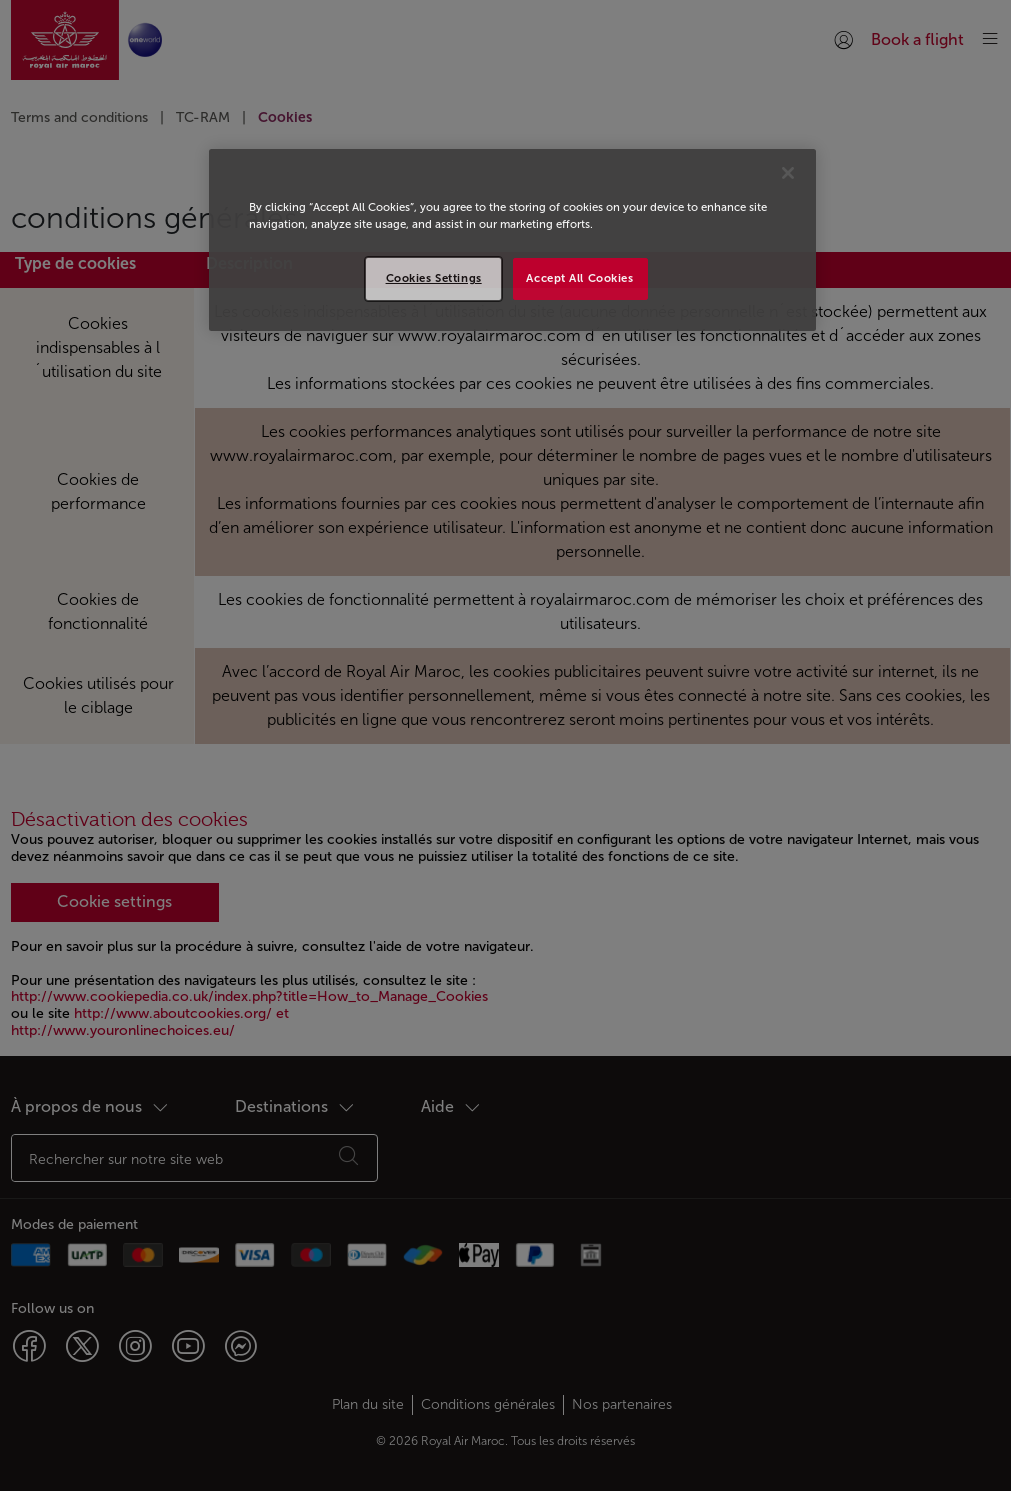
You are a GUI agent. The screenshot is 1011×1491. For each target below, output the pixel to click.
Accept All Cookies (579, 278)
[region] (512, 240)
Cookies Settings (434, 278)
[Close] (788, 173)
